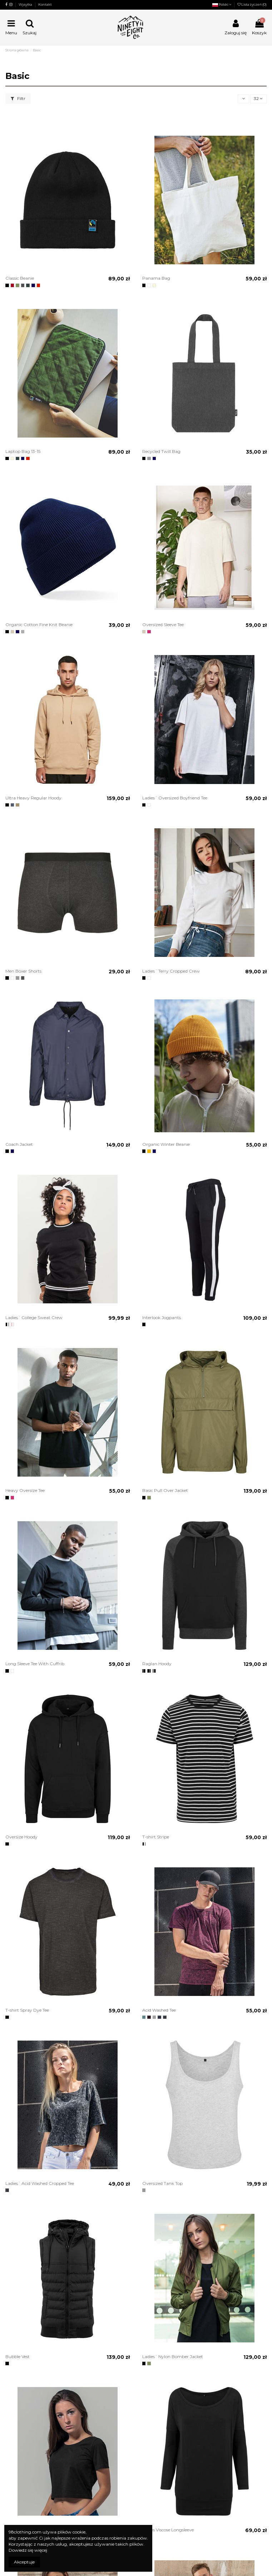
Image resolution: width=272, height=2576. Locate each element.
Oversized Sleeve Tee (163, 624)
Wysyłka (26, 4)
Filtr (18, 98)
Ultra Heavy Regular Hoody (33, 797)
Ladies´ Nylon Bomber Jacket (172, 2356)
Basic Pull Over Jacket (165, 1490)
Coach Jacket (19, 1144)
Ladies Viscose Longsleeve (168, 2529)
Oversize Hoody (21, 1836)
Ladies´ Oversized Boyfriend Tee (174, 797)
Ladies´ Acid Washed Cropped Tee (39, 2183)
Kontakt (45, 4)
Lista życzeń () (252, 4)
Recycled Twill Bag (161, 451)
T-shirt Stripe (155, 1836)
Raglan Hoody (157, 1663)
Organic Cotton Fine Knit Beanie (39, 624)
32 (258, 98)
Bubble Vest (17, 2356)
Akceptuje (24, 2562)
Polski (221, 4)
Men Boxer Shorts (23, 971)
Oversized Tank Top (162, 2183)
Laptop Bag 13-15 (22, 451)
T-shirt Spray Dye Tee (27, 2010)
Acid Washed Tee (159, 2010)
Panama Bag (156, 278)
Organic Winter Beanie (166, 1144)
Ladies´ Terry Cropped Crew (171, 971)
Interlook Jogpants (161, 1317)
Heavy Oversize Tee (25, 1490)
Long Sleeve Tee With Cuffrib (34, 1663)
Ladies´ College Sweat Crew (34, 1317)
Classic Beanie (19, 278)
